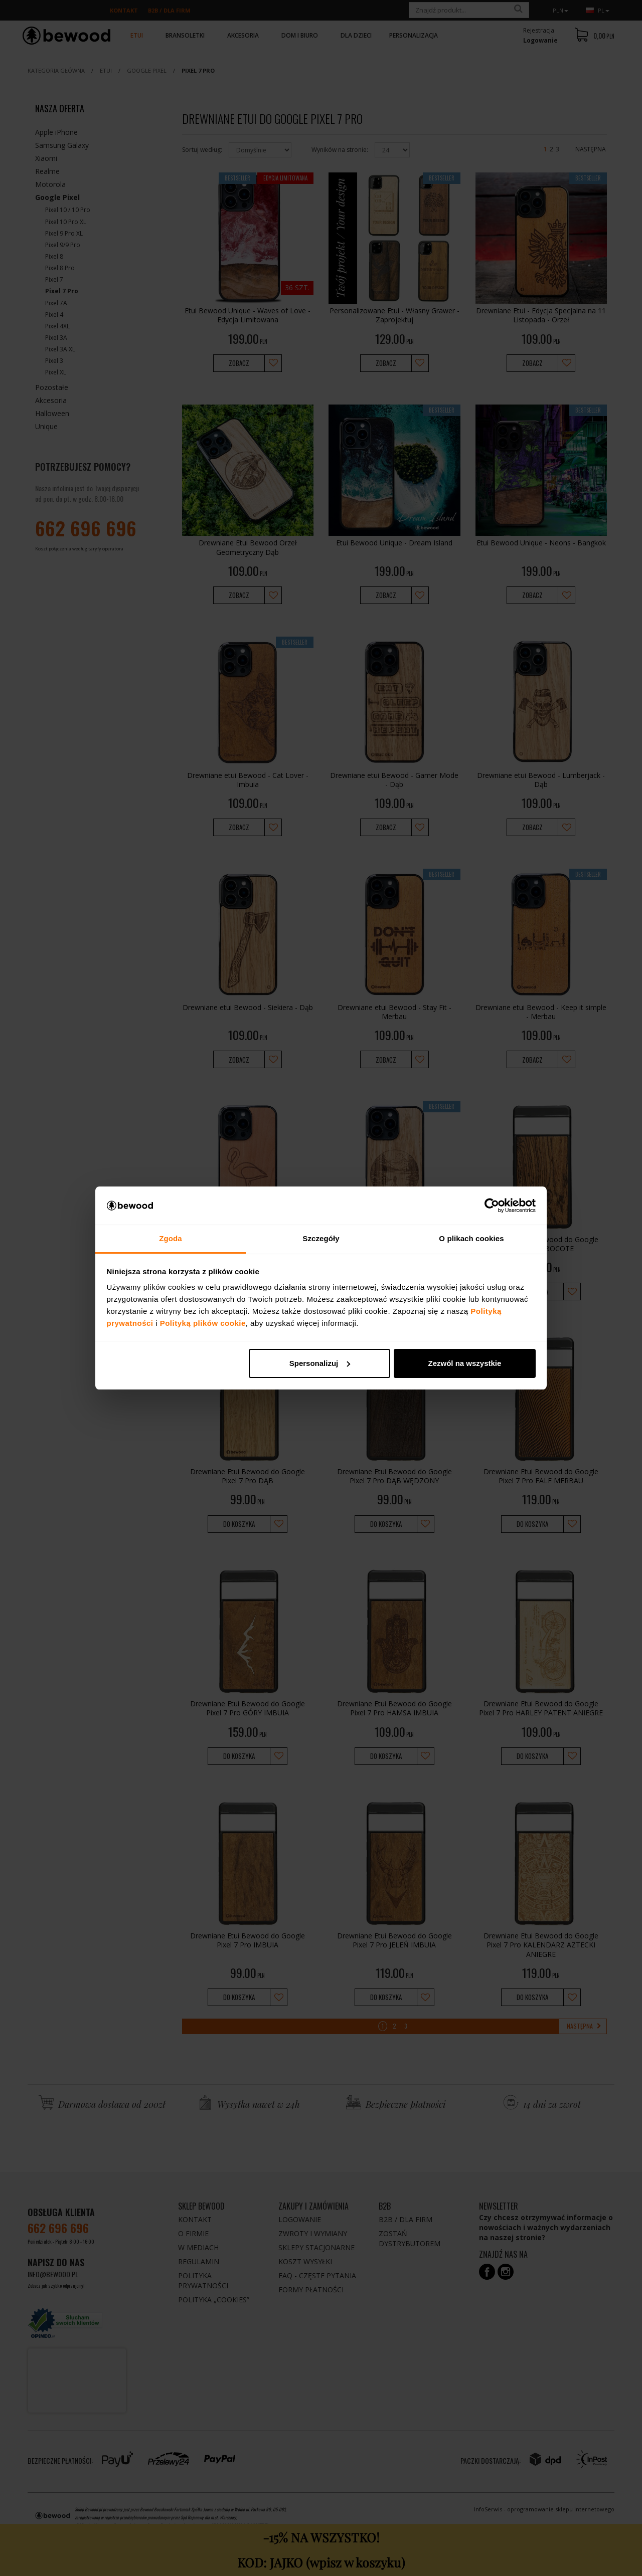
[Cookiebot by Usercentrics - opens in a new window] (492, 1205)
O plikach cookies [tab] (471, 1238)
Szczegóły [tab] (320, 1238)
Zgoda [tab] (170, 1238)
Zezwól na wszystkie (464, 1363)
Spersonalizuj (320, 1363)
